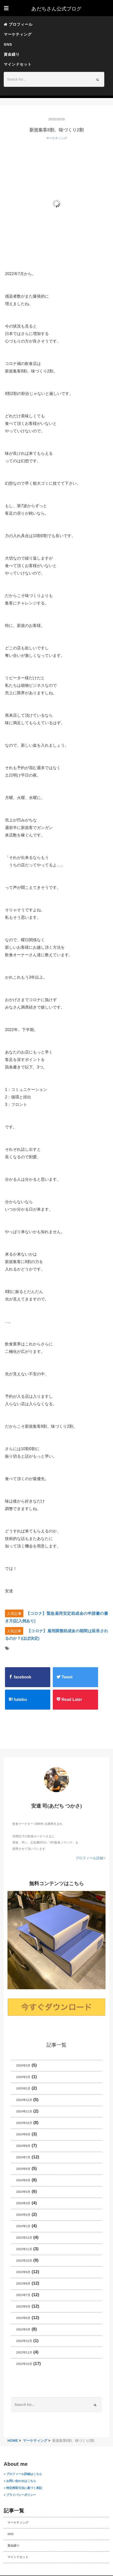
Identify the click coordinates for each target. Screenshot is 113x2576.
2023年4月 (23, 2329)
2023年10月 (24, 2260)
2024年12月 (24, 2100)
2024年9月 (23, 2134)
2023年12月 (24, 2237)
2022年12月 (24, 2341)
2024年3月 (23, 2203)
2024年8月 (23, 2146)
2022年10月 (24, 2364)
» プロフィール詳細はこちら (23, 2474)
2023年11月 (24, 2249)
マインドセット (18, 64)
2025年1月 (23, 2088)
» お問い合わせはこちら (20, 2481)
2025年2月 (23, 2077)
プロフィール (18, 24)
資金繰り (12, 54)
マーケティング (18, 34)
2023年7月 (23, 2295)
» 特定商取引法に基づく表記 (23, 2488)
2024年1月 (23, 2226)
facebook (20, 1677)
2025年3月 (23, 2065)
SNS (8, 44)
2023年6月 (23, 2306)
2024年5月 (23, 2180)
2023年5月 (23, 2318)
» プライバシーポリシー (20, 2495)
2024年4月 (23, 2192)
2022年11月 (24, 2352)
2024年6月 (23, 2169)
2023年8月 (23, 2283)
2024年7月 (23, 2157)
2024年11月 (24, 2111)
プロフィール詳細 (90, 1858)
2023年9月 (23, 2272)
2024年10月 (24, 2123)
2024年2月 (23, 2215)
